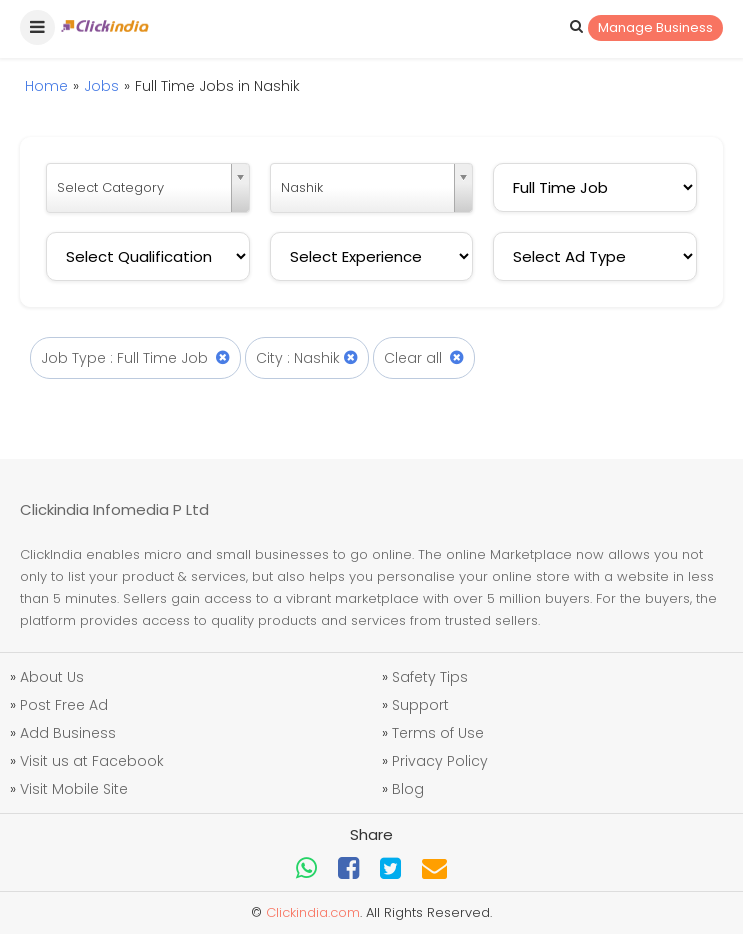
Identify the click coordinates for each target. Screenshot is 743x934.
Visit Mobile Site (74, 789)
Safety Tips (430, 677)
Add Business (68, 733)
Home (46, 86)
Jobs (101, 86)
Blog (408, 789)
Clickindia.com (313, 912)
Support (420, 705)
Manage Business (655, 27)
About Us (52, 677)
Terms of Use (438, 733)
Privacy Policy (440, 761)
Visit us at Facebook (92, 761)
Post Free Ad (64, 705)
